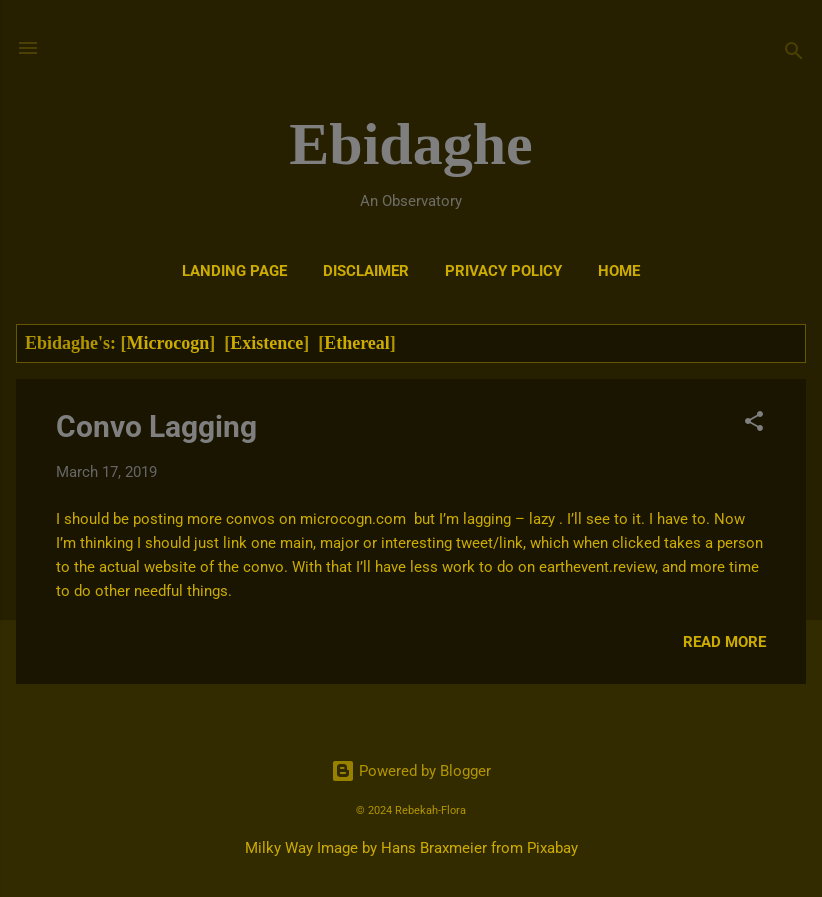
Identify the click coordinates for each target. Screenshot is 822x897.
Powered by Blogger (411, 771)
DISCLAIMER (366, 271)
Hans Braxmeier (434, 848)
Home (619, 271)
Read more (724, 642)
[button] (754, 424)
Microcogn (168, 343)
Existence (266, 343)
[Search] (794, 54)
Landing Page (234, 271)
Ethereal (357, 343)
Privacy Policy (503, 271)
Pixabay (552, 848)
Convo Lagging (156, 426)
